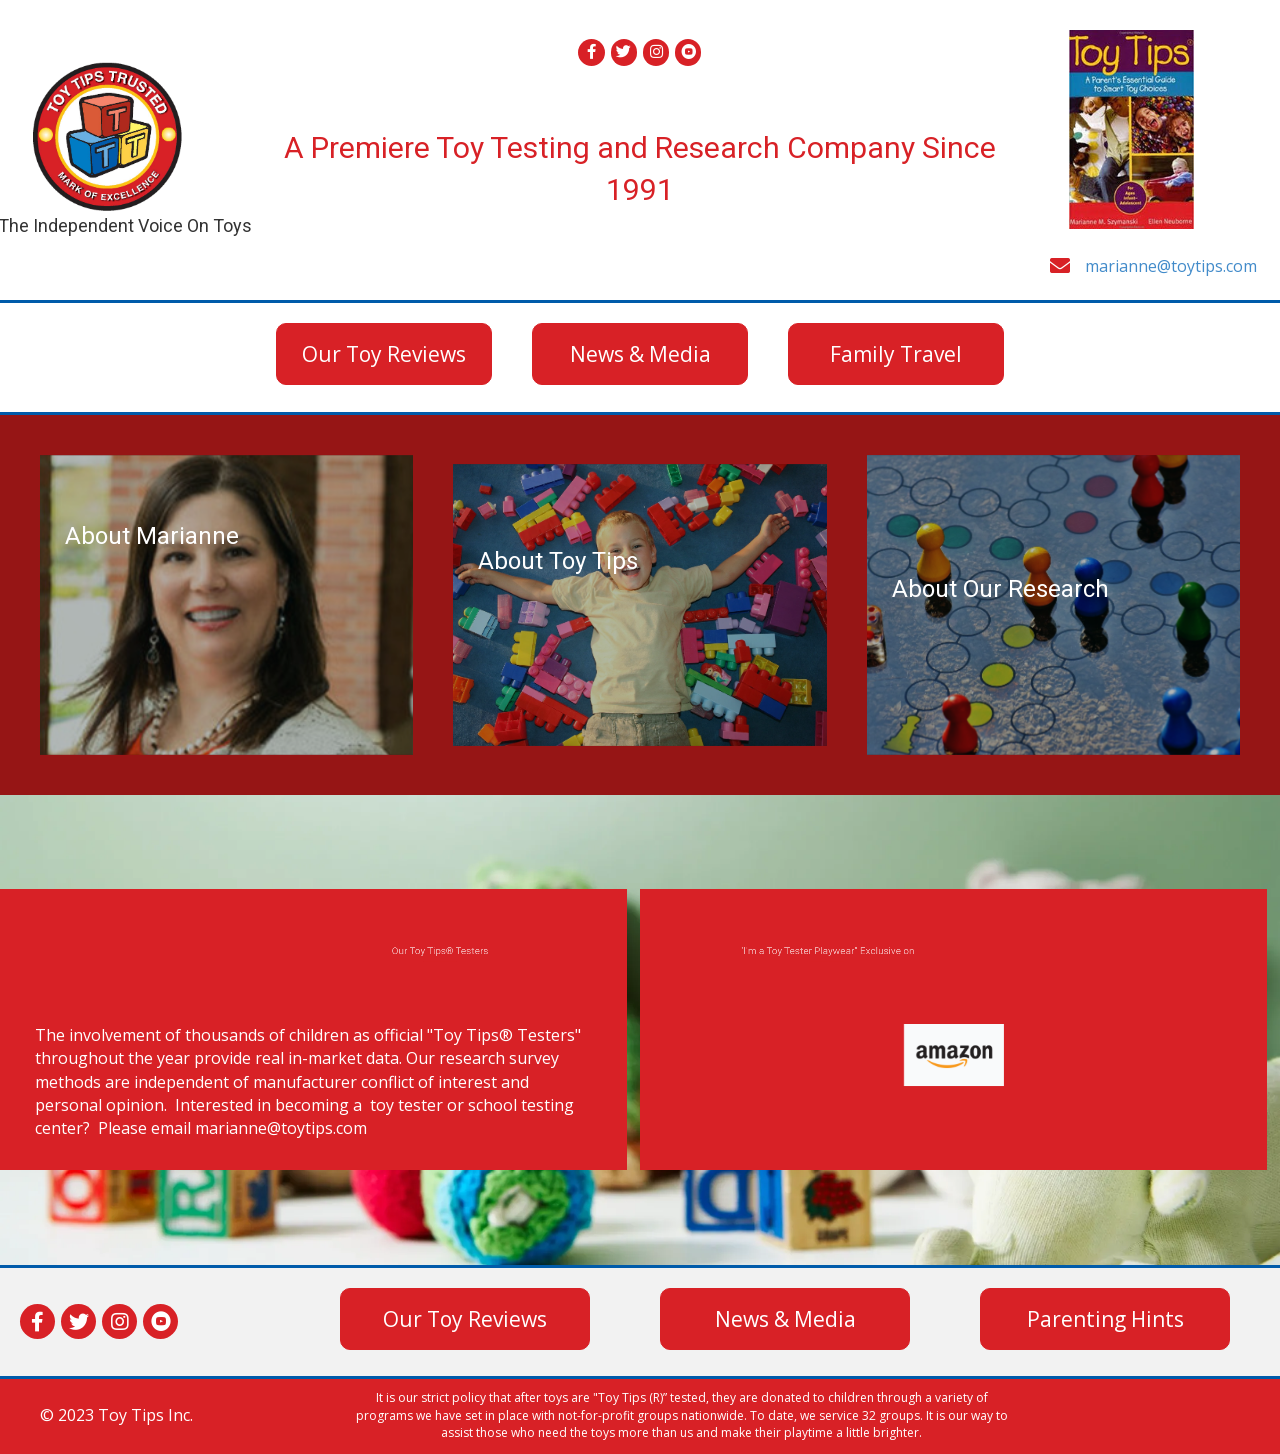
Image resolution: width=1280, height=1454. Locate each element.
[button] (384, 354)
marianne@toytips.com (1171, 266)
